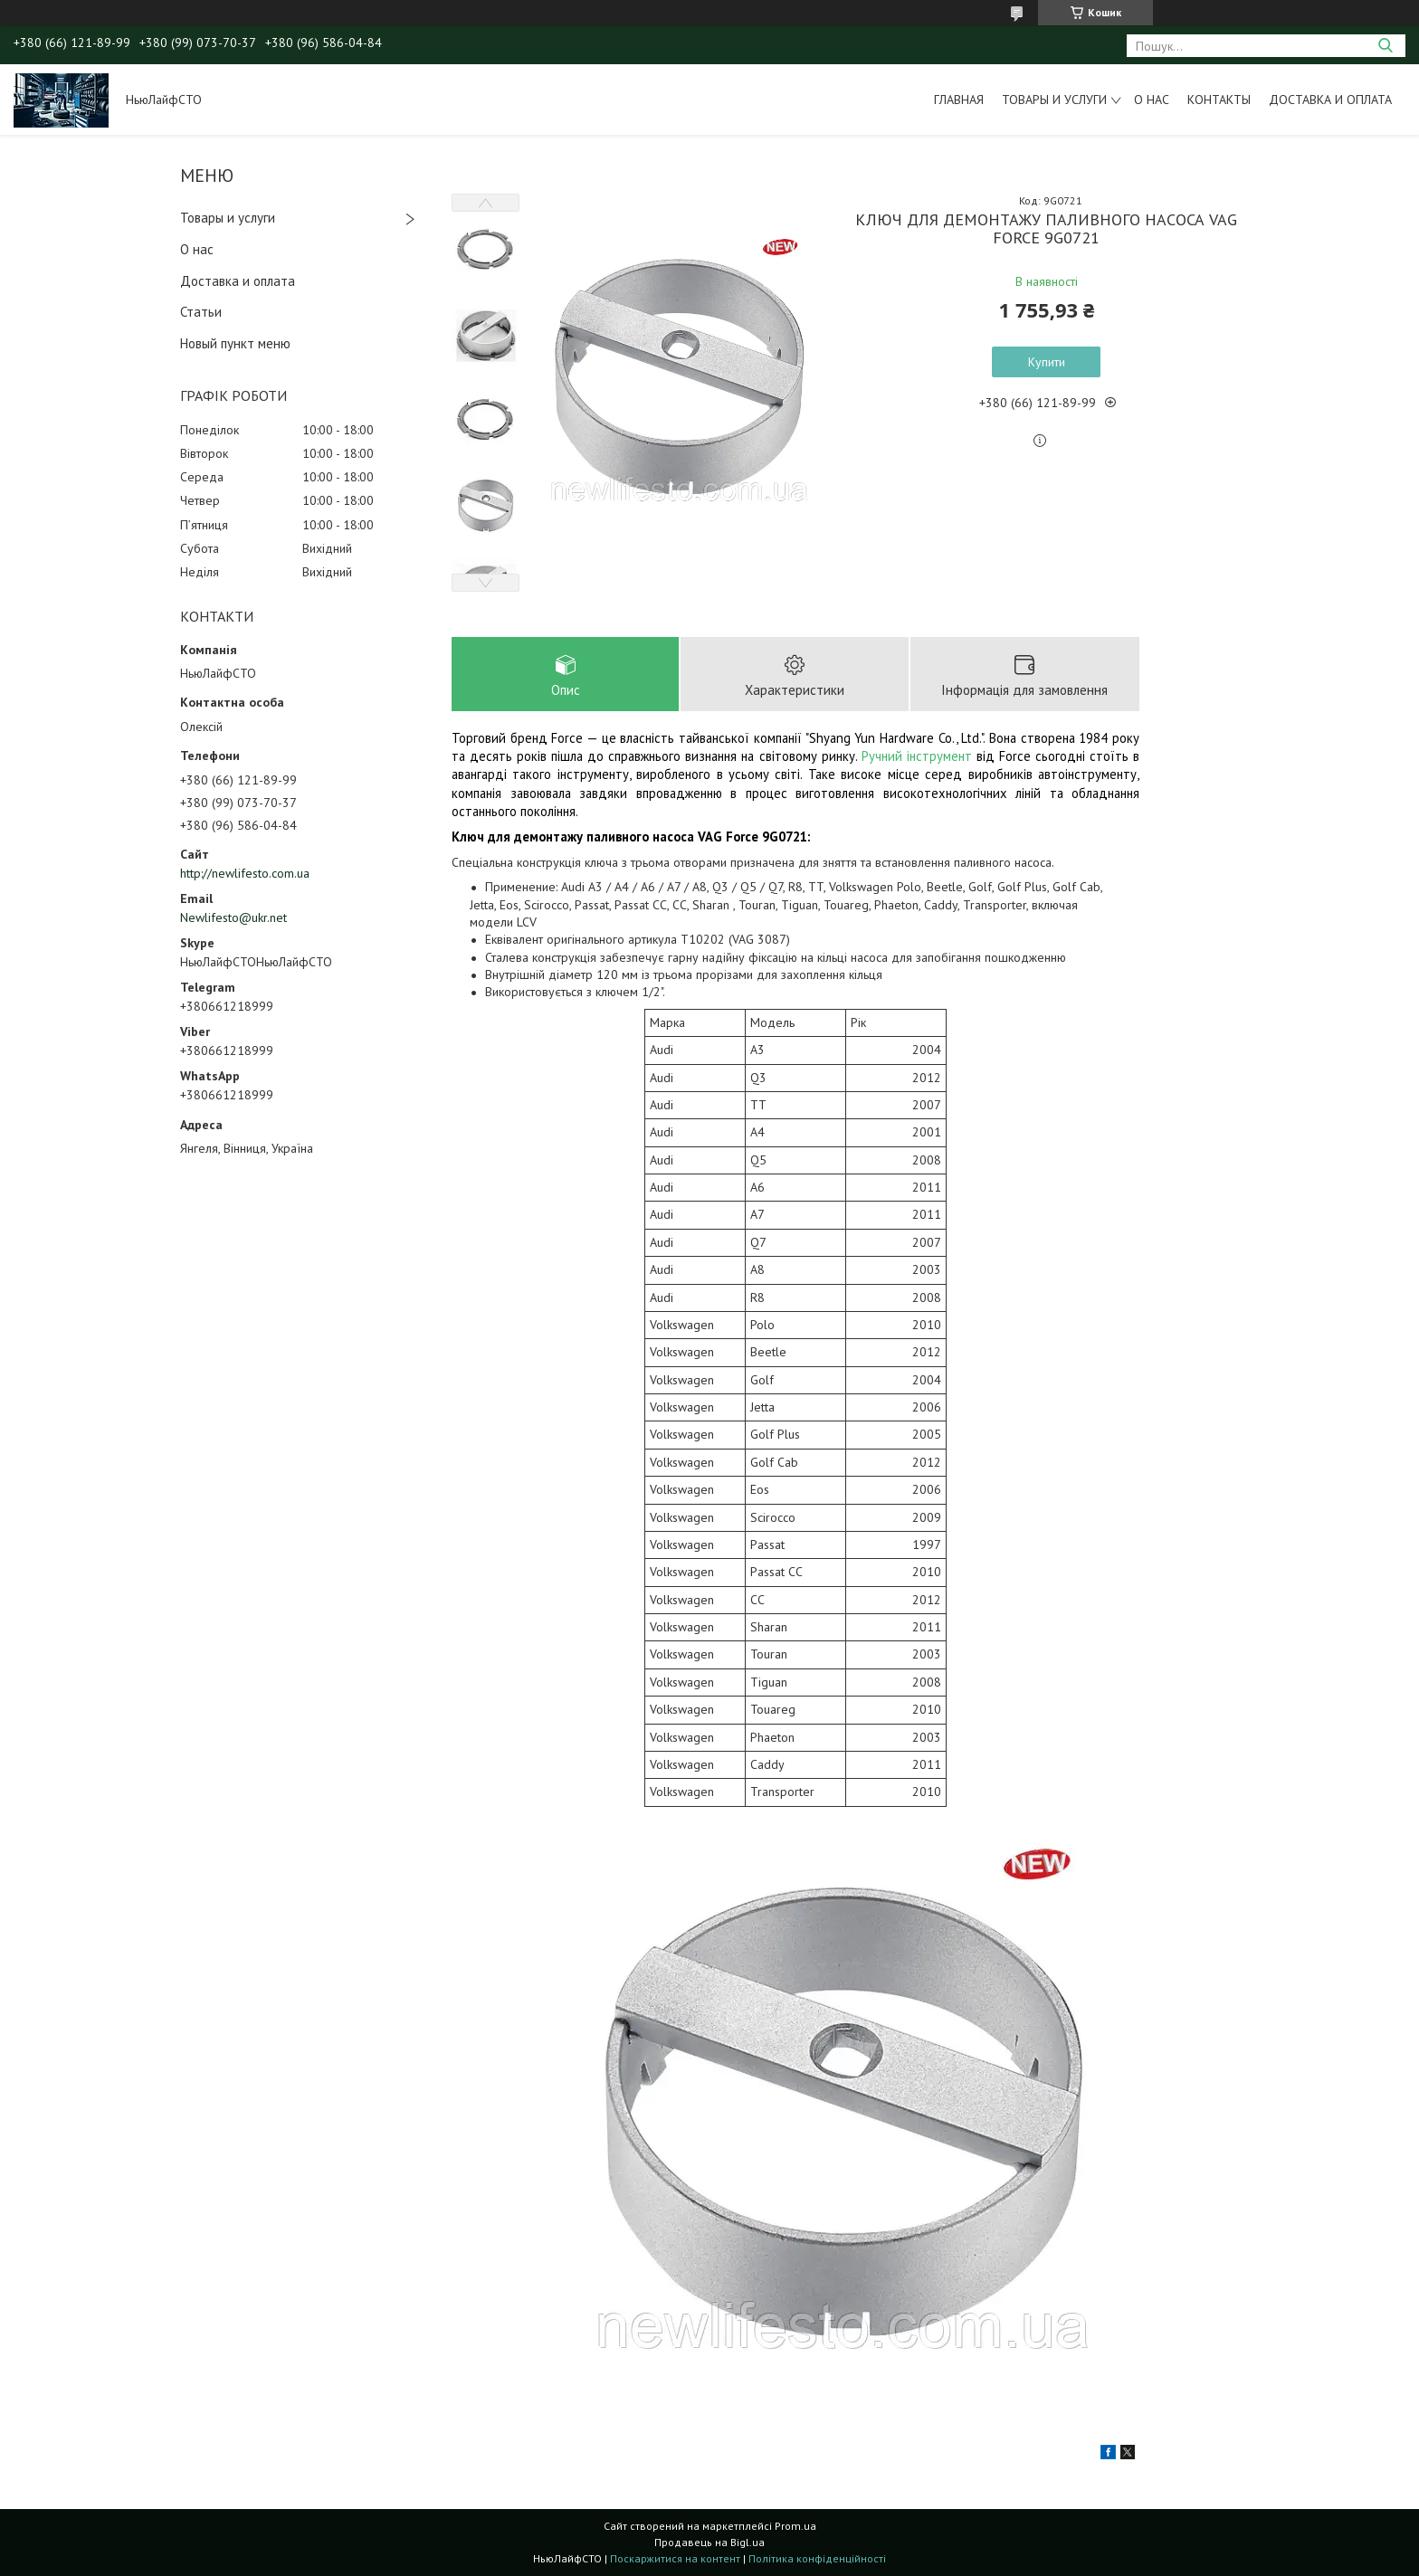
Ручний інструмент (917, 756)
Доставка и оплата (1330, 99)
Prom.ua (795, 2526)
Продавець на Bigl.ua (709, 2542)
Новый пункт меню (235, 343)
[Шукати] (1385, 45)
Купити (1046, 362)
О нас (1151, 99)
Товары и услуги (1054, 99)
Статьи (201, 311)
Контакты (1219, 99)
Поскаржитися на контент (675, 2558)
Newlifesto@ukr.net (233, 917)
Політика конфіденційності (817, 2558)
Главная (959, 99)
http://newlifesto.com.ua (245, 873)
